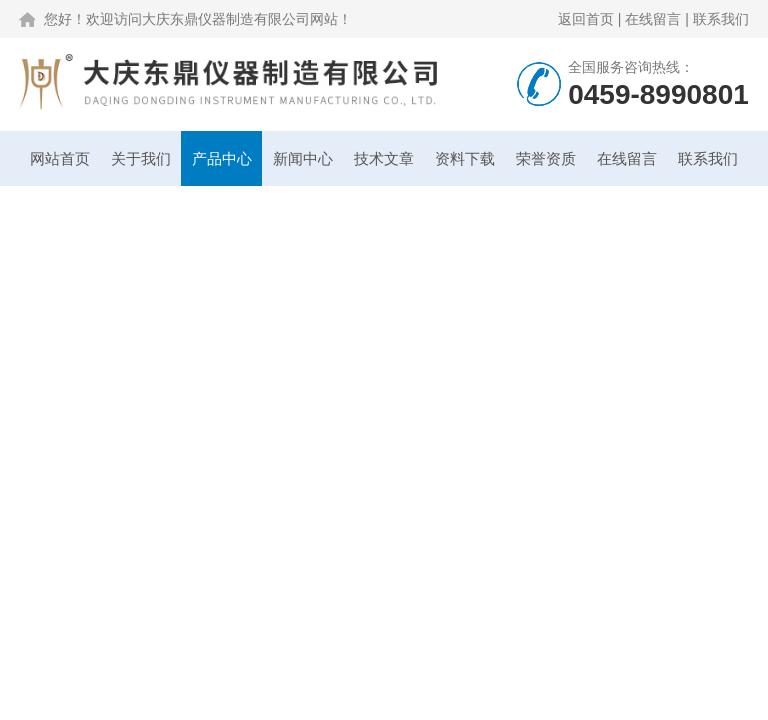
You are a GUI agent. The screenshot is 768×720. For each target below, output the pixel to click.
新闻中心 (303, 158)
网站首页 (60, 158)
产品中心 (222, 158)
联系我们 (721, 19)
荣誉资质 (546, 158)
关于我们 (141, 158)
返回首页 (586, 19)
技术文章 (384, 158)
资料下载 (465, 158)
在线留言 (653, 19)
